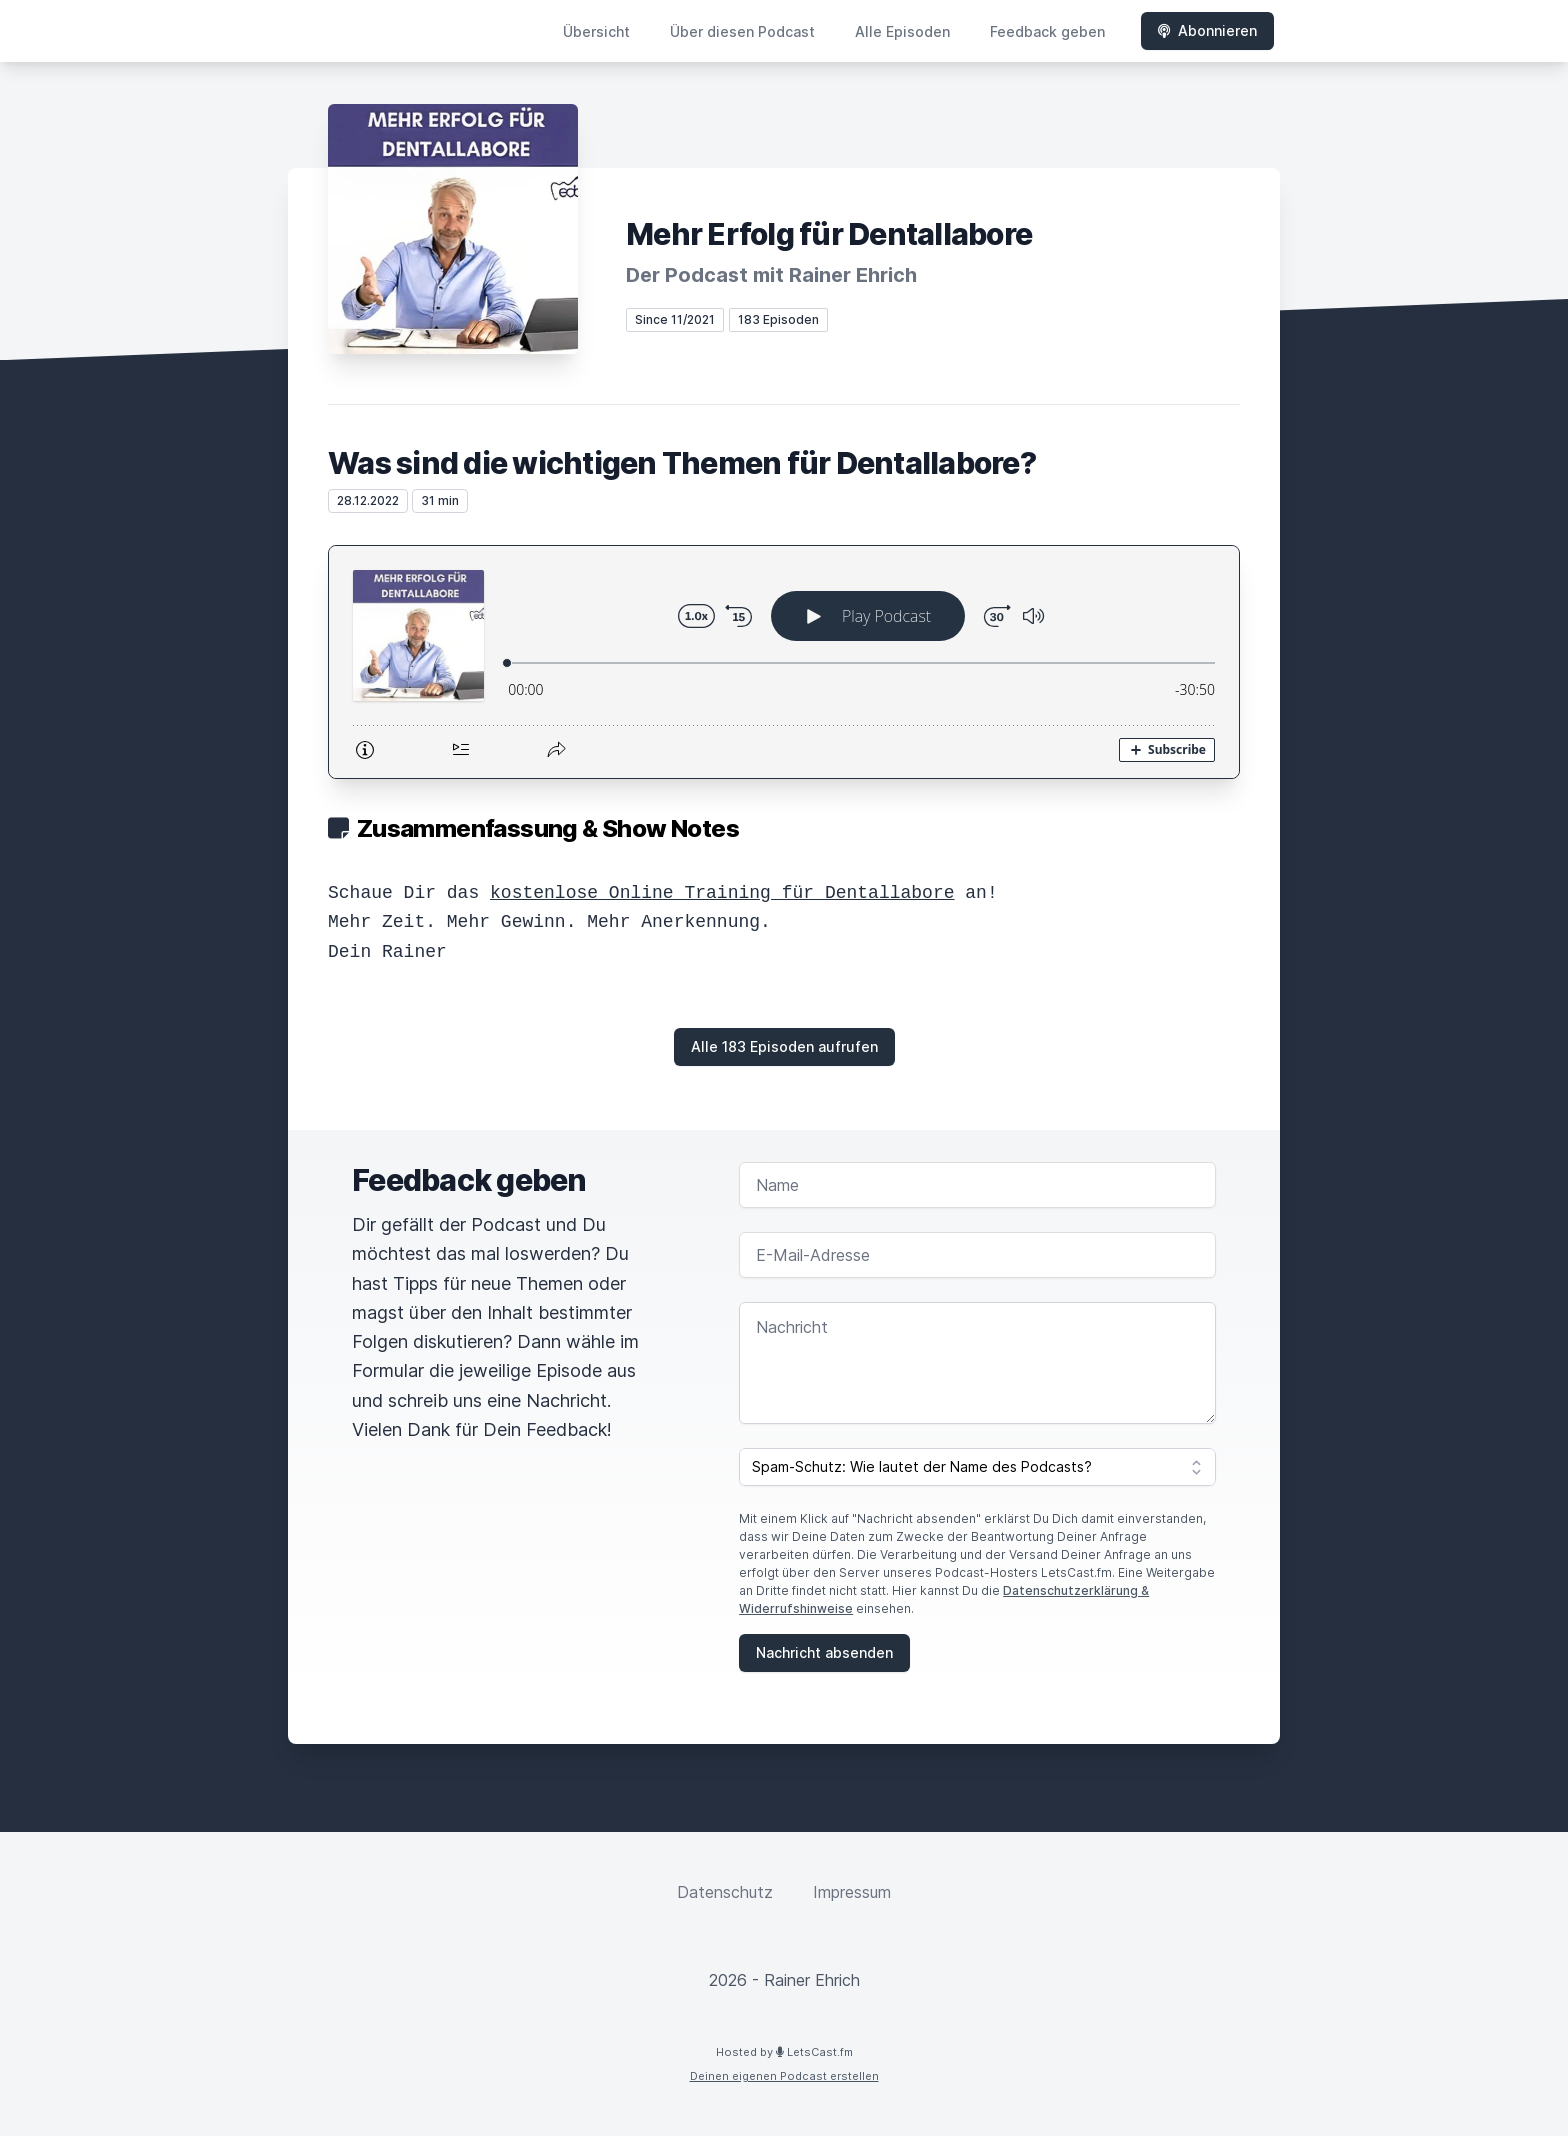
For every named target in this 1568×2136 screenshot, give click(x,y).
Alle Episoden (902, 31)
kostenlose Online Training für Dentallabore (722, 893)
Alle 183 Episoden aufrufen (784, 1046)
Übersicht (596, 31)
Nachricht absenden (824, 1652)
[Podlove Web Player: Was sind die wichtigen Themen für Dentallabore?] (784, 662)
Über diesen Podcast (742, 31)
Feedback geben (1047, 31)
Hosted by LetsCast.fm (784, 2052)
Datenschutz (725, 1892)
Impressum (852, 1892)
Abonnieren (1207, 30)
